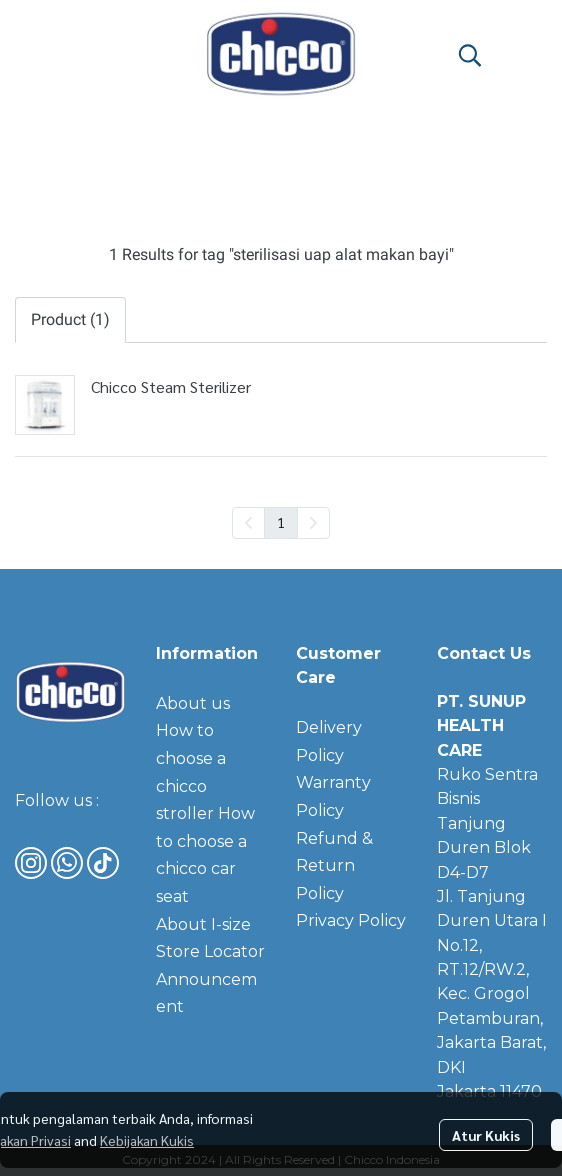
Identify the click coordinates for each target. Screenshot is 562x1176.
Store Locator (210, 951)
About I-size (203, 924)
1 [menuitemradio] (281, 522)
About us (193, 703)
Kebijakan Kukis (147, 1140)
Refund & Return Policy (334, 866)
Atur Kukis (486, 1135)
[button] (470, 55)
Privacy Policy (351, 920)
